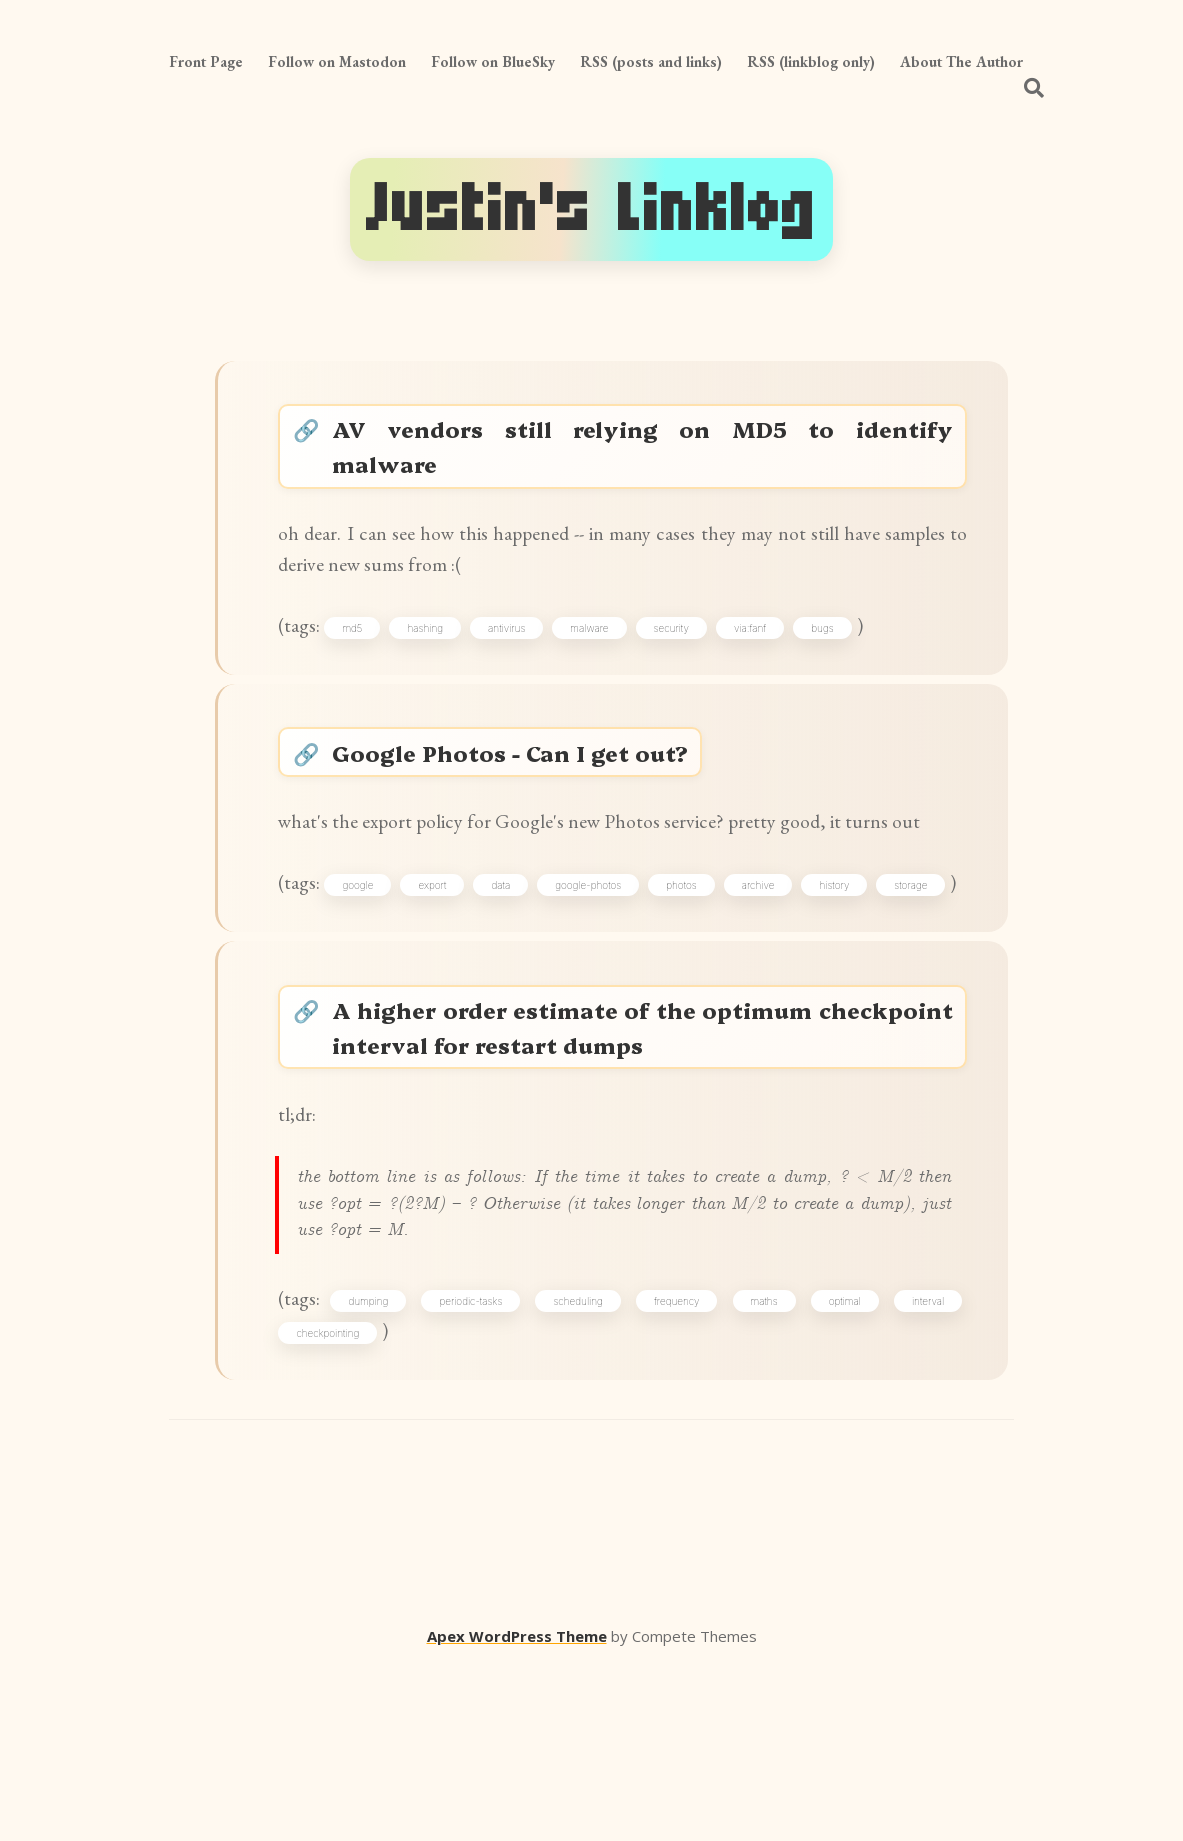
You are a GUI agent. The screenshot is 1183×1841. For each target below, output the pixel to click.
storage (320, 1008)
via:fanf (763, 653)
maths (763, 1468)
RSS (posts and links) (651, 61)
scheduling (582, 1468)
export (467, 973)
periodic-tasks (478, 1468)
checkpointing (335, 1503)
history (924, 973)
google (381, 973)
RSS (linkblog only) (811, 61)
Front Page (206, 61)
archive (836, 973)
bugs (835, 653)
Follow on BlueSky (493, 61)
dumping (379, 1468)
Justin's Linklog (591, 209)
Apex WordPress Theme (517, 1812)
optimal (842, 1468)
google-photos (645, 973)
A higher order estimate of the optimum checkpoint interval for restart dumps (643, 1163)
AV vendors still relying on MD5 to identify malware (643, 453)
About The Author (961, 61)
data (546, 973)
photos (749, 973)
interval (923, 1468)
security (683, 653)
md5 (365, 653)
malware (602, 653)
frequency (679, 1468)
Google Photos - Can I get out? (520, 790)
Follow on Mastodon (337, 61)
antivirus (519, 653)
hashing (438, 653)
